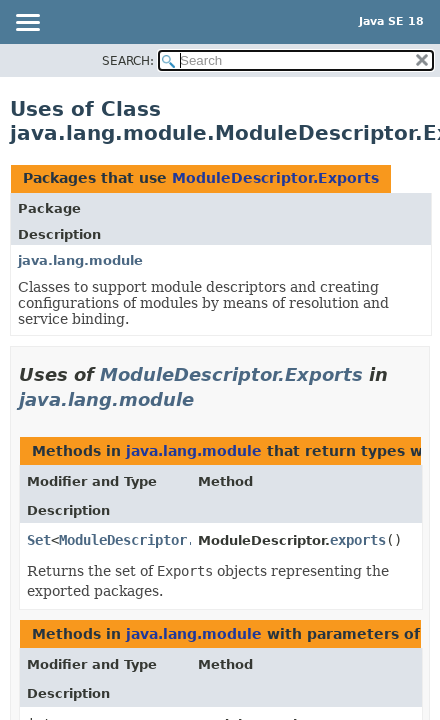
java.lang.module (80, 260)
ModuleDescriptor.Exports (275, 178)
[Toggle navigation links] (27, 24)
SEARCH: (128, 61)
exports (358, 540)
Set (39, 540)
